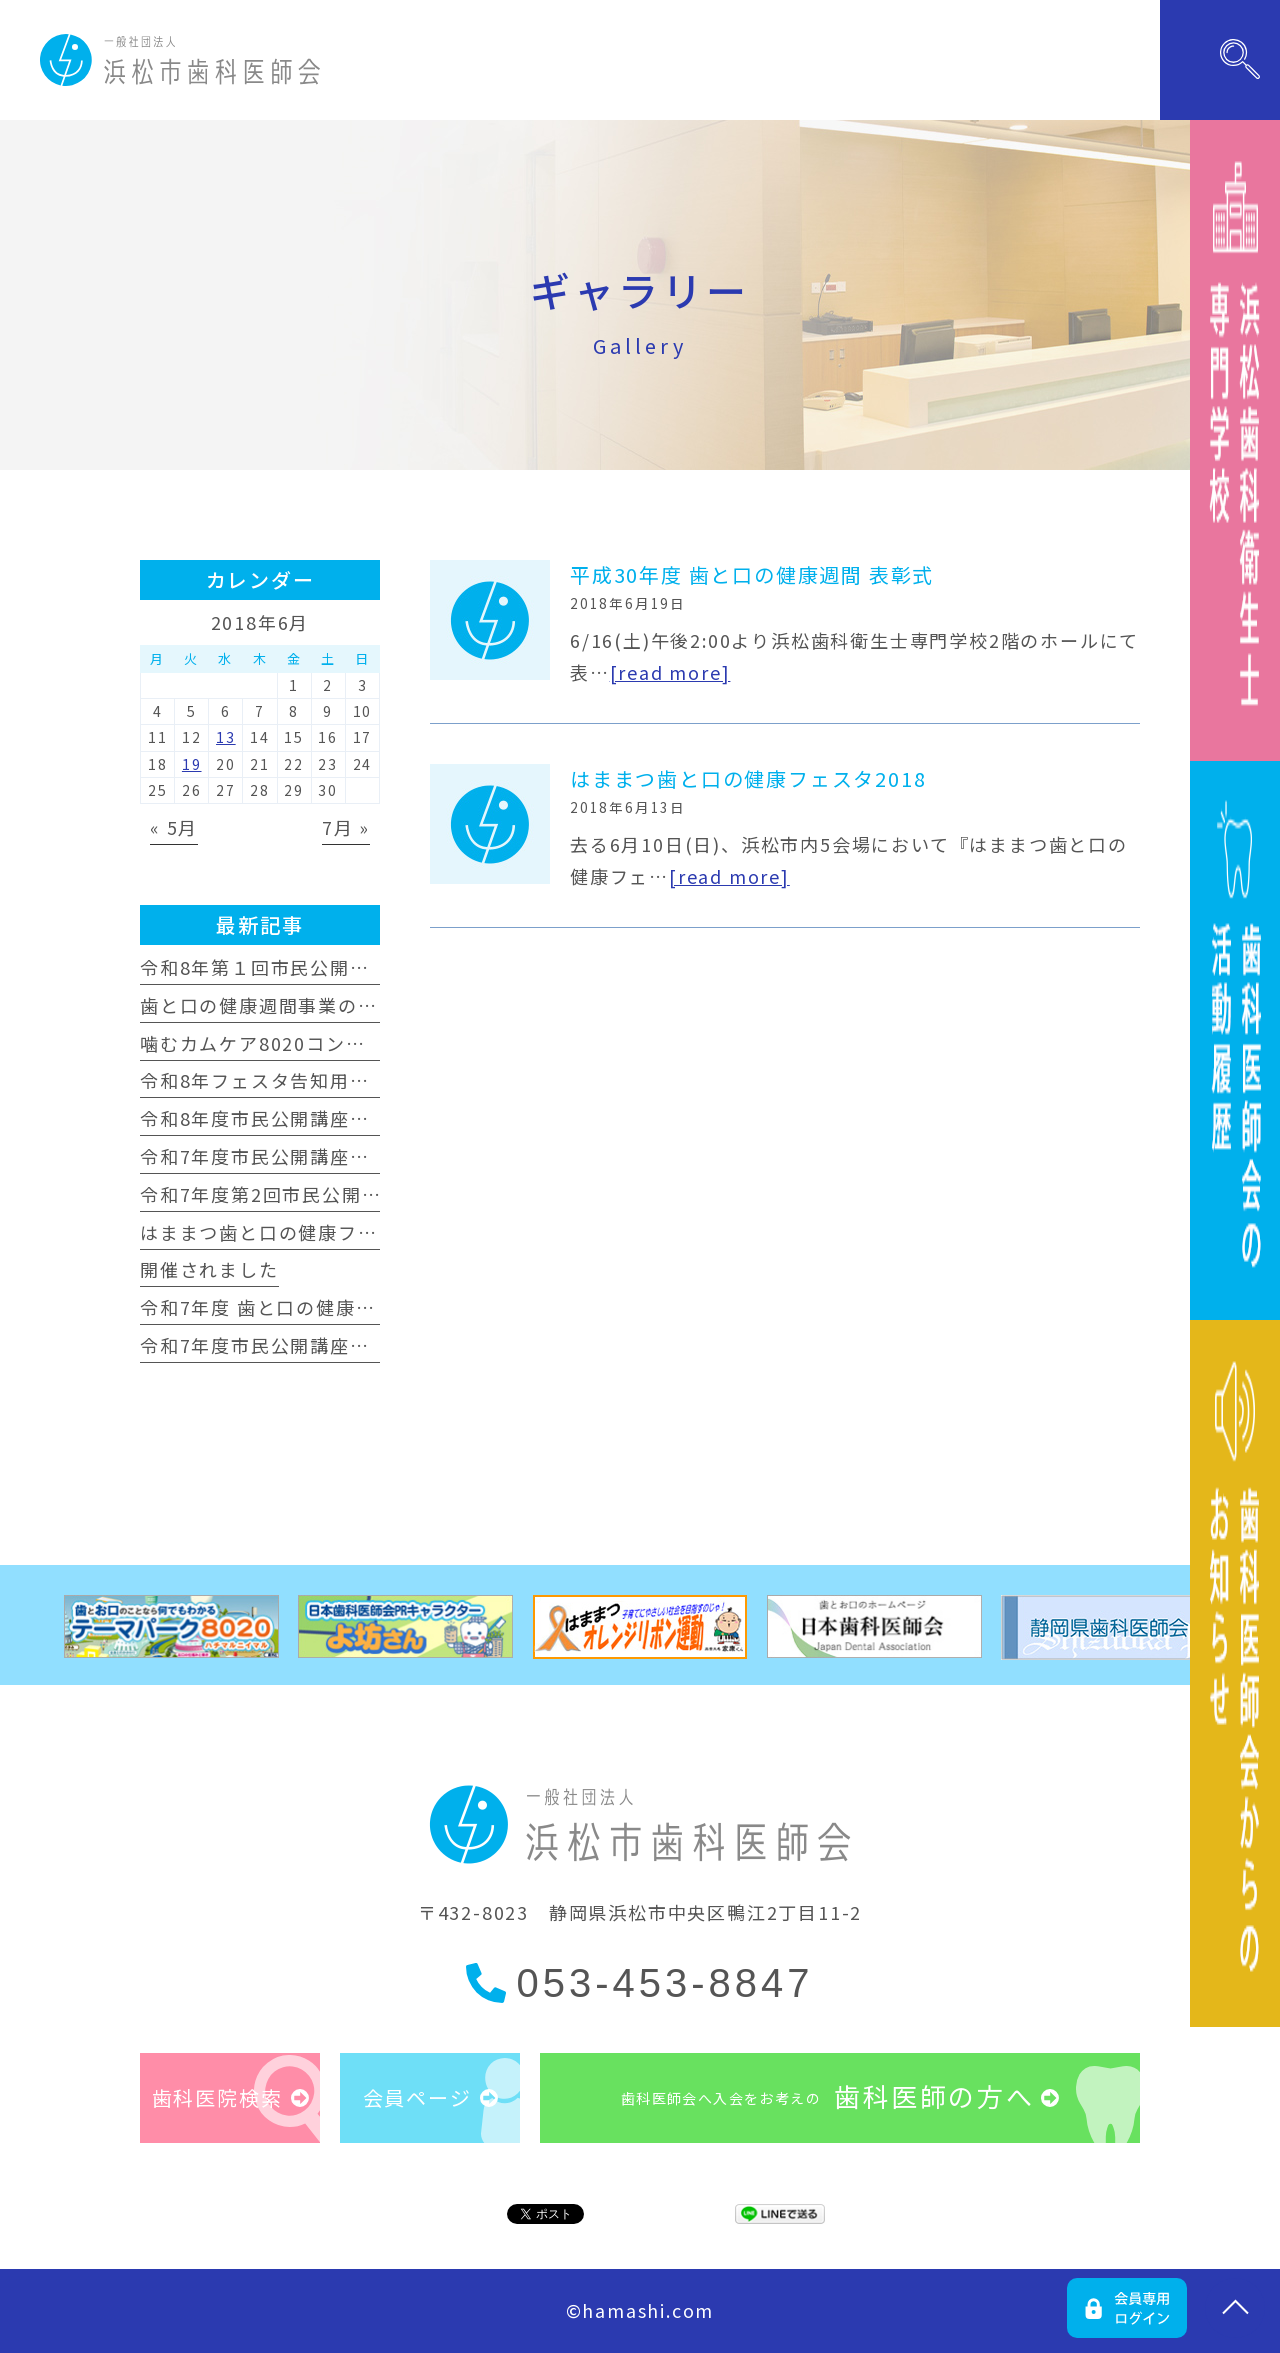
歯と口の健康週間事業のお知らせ (288, 1005)
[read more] (670, 672)
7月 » (346, 827)
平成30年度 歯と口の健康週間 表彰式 (752, 574)
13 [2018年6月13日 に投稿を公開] (226, 737)
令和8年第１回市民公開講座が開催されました (344, 967)
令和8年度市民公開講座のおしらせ (294, 1118)
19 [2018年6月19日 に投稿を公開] (192, 764)
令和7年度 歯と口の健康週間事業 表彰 (310, 1307)
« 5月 (174, 827)
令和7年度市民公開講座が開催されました (324, 1156)
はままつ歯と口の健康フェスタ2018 (748, 778)
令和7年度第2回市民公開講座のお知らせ (320, 1194)
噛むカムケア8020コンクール (272, 1043)
